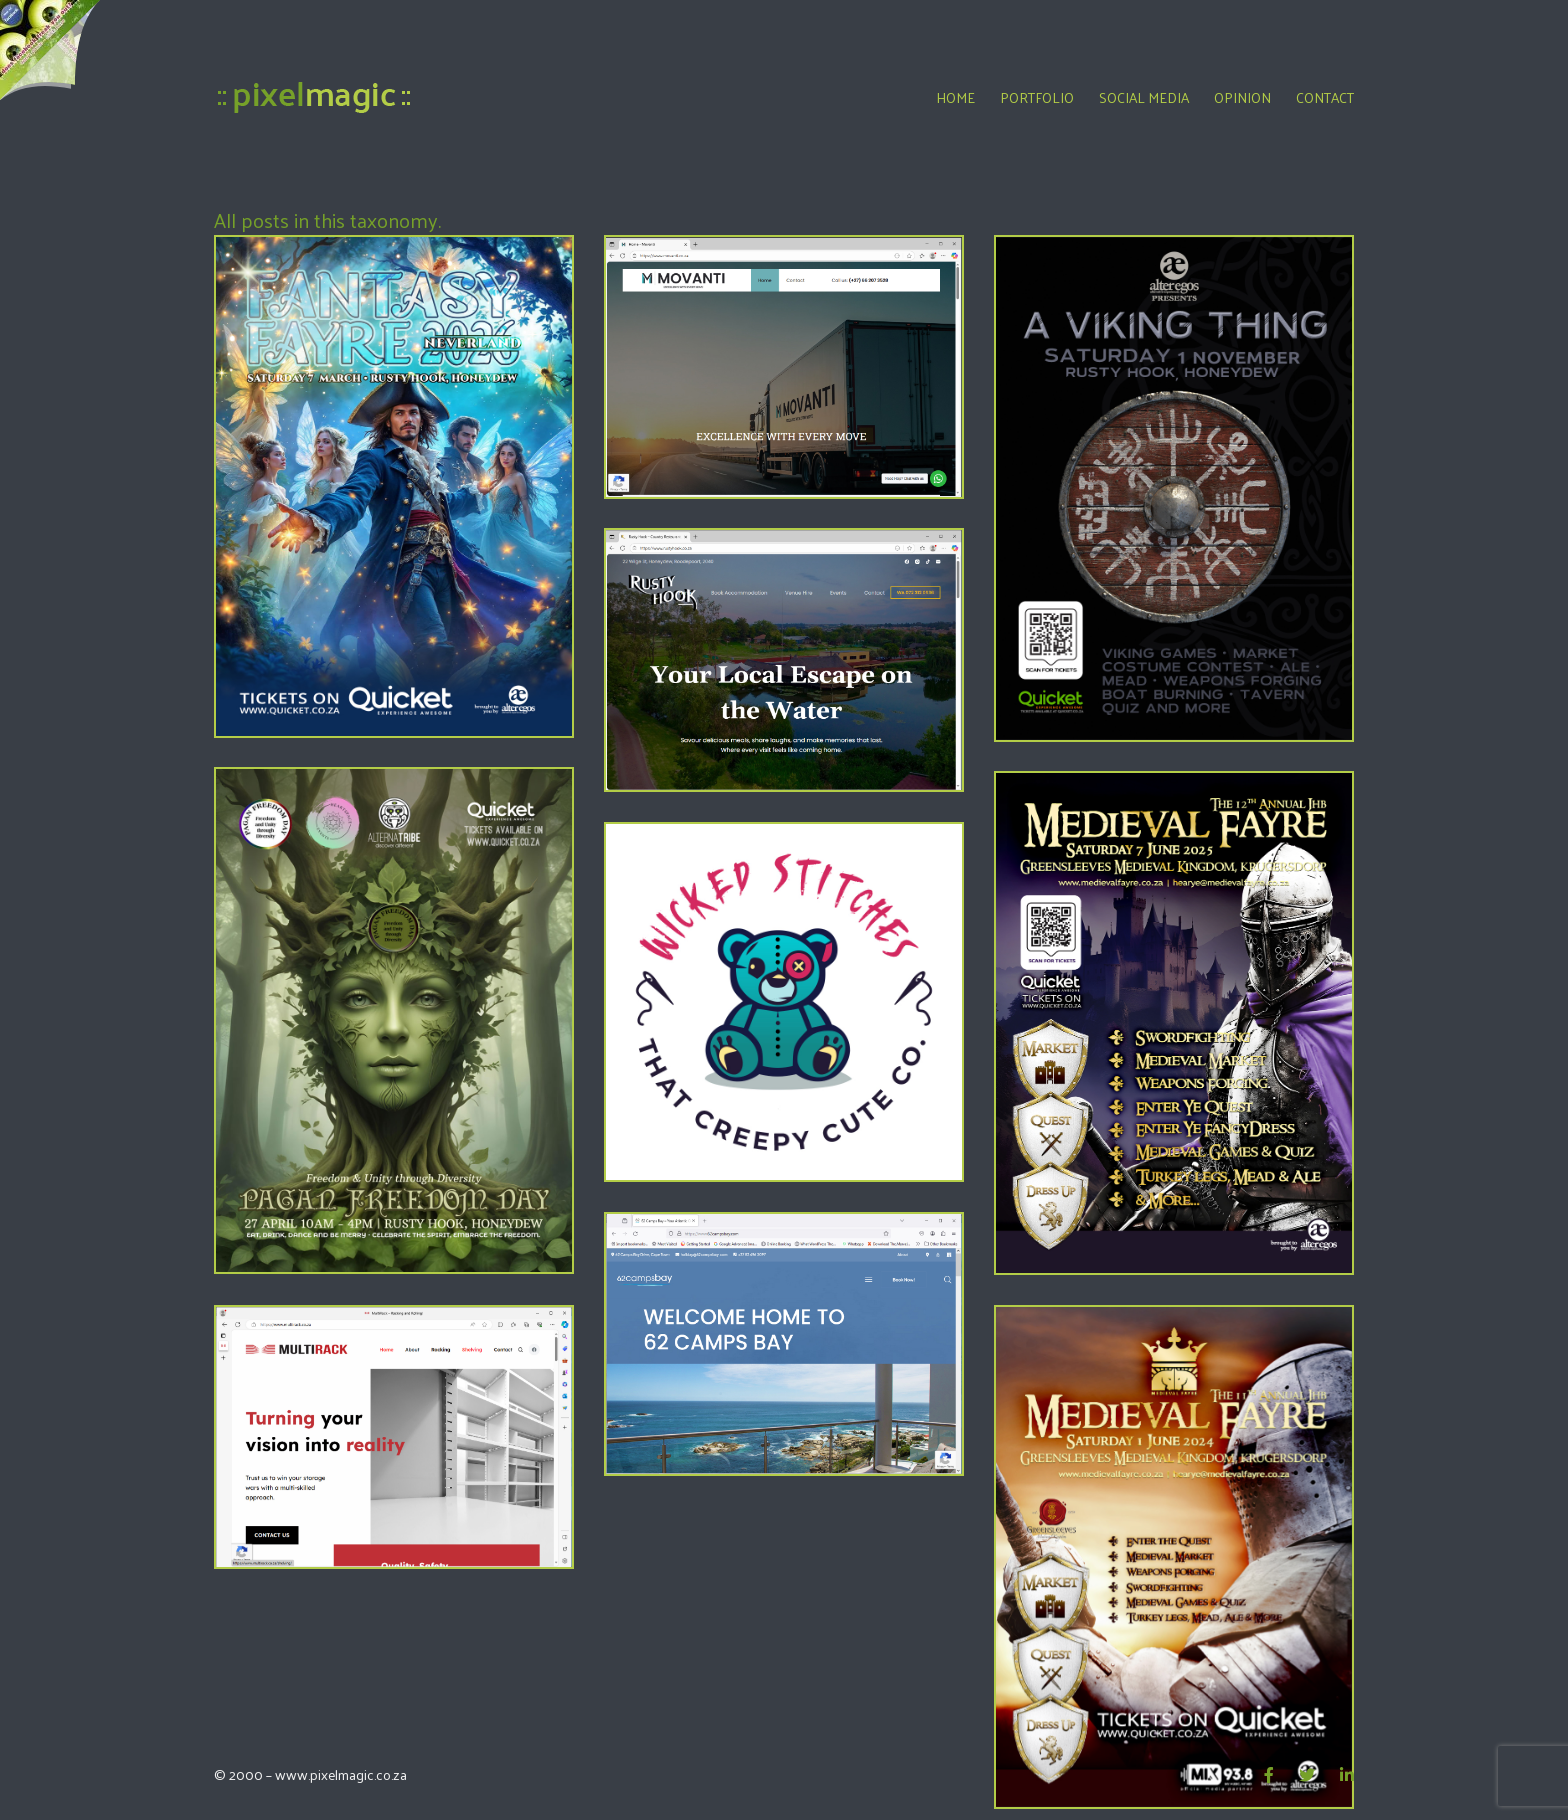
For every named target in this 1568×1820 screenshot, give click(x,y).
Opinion (1242, 97)
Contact (1325, 97)
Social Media (1144, 97)
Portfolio (1037, 97)
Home (955, 97)
